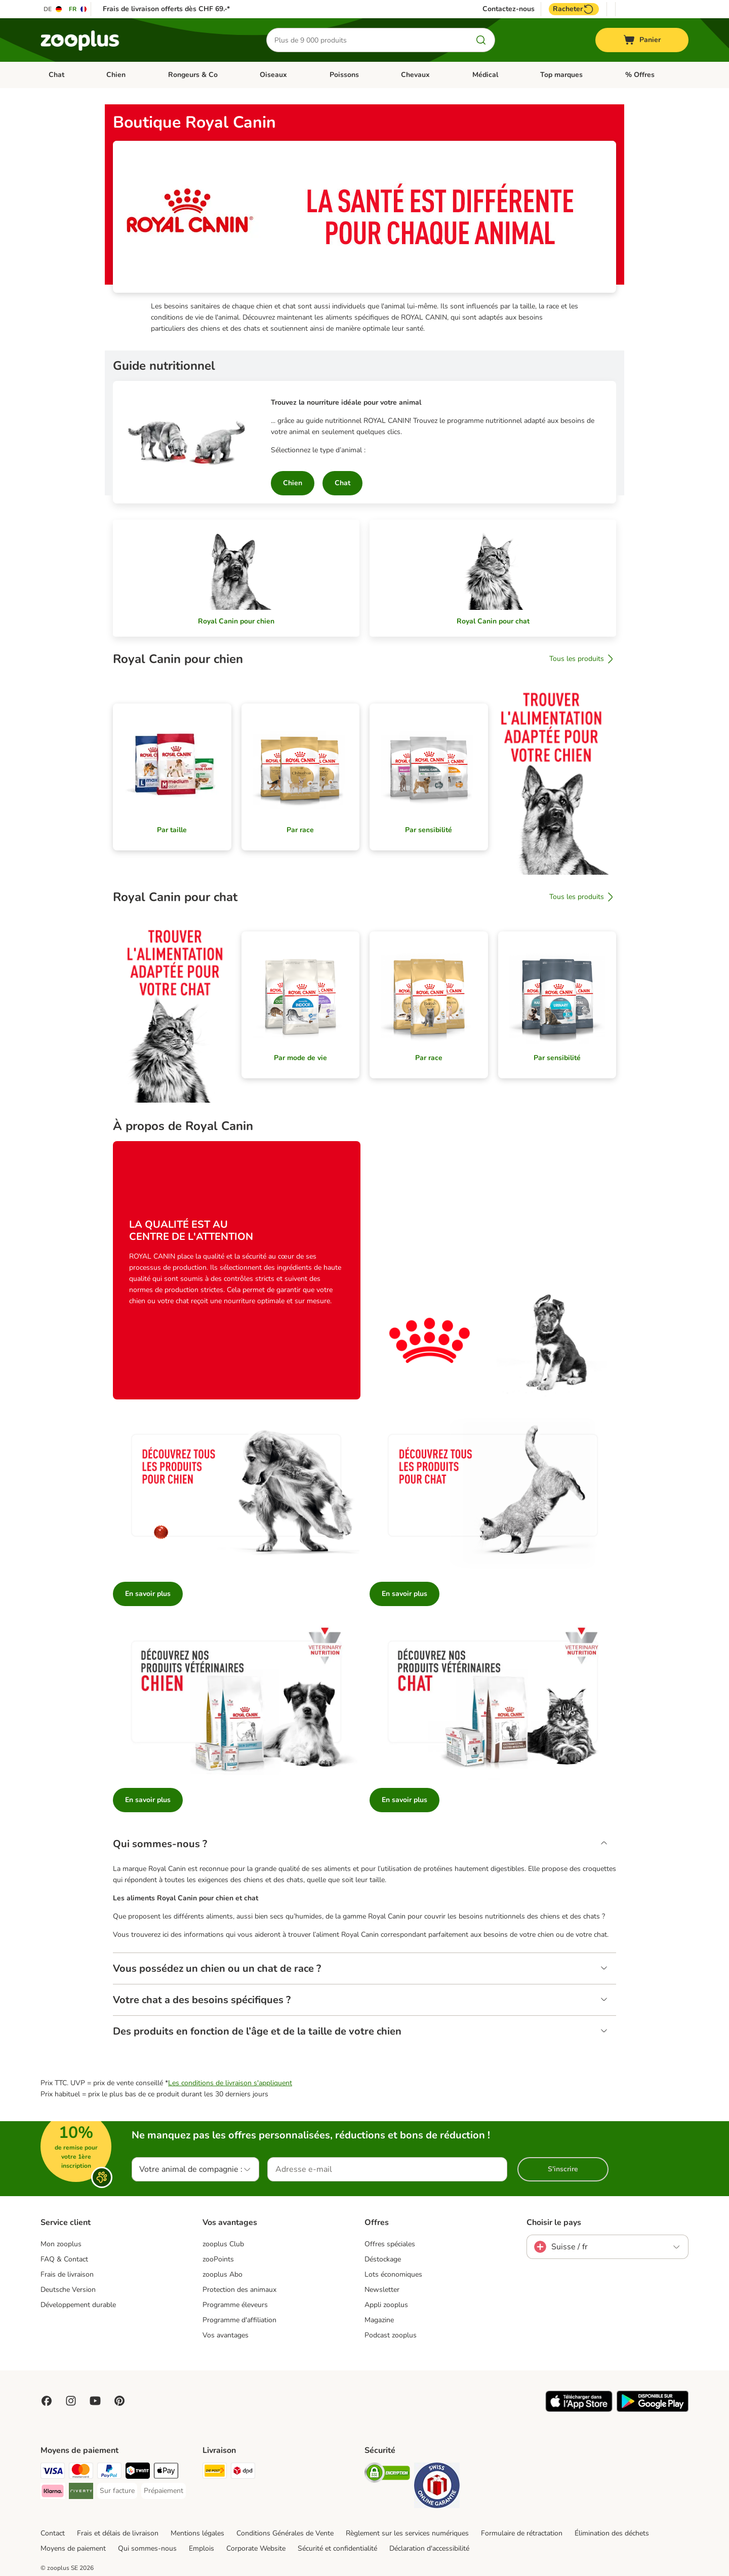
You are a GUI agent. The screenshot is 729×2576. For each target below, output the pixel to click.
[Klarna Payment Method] (52, 2493)
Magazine (379, 2320)
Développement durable (78, 2305)
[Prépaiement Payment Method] (163, 2490)
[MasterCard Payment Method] (81, 2472)
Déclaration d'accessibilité (429, 2548)
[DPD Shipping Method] (243, 2472)
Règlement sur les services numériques (407, 2533)
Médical (485, 75)
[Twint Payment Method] (138, 2472)
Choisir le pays (553, 2223)
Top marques (561, 75)
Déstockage (382, 2260)
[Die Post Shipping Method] (214, 2472)
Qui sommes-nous (147, 2548)
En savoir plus (148, 1593)
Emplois (201, 2548)
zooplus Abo (222, 2275)
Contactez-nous (508, 9)
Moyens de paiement (73, 2548)
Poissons (344, 75)
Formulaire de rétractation (521, 2533)
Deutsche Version (68, 2290)
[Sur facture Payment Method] (117, 2490)
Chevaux (415, 75)
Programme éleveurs (235, 2305)
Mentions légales (197, 2533)
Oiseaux (273, 75)
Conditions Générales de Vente (285, 2533)
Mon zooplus (61, 2244)
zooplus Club (223, 2244)
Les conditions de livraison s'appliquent (230, 2083)
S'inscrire (563, 2169)
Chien (116, 75)
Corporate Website (256, 2548)
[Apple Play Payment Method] (166, 2472)
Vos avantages (225, 2335)
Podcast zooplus (390, 2335)
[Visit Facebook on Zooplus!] (46, 2401)
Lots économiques (393, 2275)
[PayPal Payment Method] (109, 2472)
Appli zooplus (386, 2305)
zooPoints (218, 2260)
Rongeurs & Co (193, 75)
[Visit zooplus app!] (579, 2409)
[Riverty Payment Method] (81, 2493)
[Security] (387, 2474)
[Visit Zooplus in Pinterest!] (119, 2401)
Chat (56, 75)
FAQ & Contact (64, 2260)
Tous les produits (582, 659)
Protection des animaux (239, 2290)
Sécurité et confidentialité (337, 2548)
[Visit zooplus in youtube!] (95, 2401)
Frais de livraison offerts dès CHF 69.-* (166, 9)
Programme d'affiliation (239, 2320)
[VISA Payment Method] (52, 2472)
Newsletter (381, 2290)
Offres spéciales (389, 2244)
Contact (52, 2533)
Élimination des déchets (612, 2533)
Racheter (574, 9)
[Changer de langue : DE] (53, 9)
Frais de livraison (67, 2275)
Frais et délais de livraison (117, 2533)
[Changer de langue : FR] (78, 9)
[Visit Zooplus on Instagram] (71, 2401)
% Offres (640, 75)
